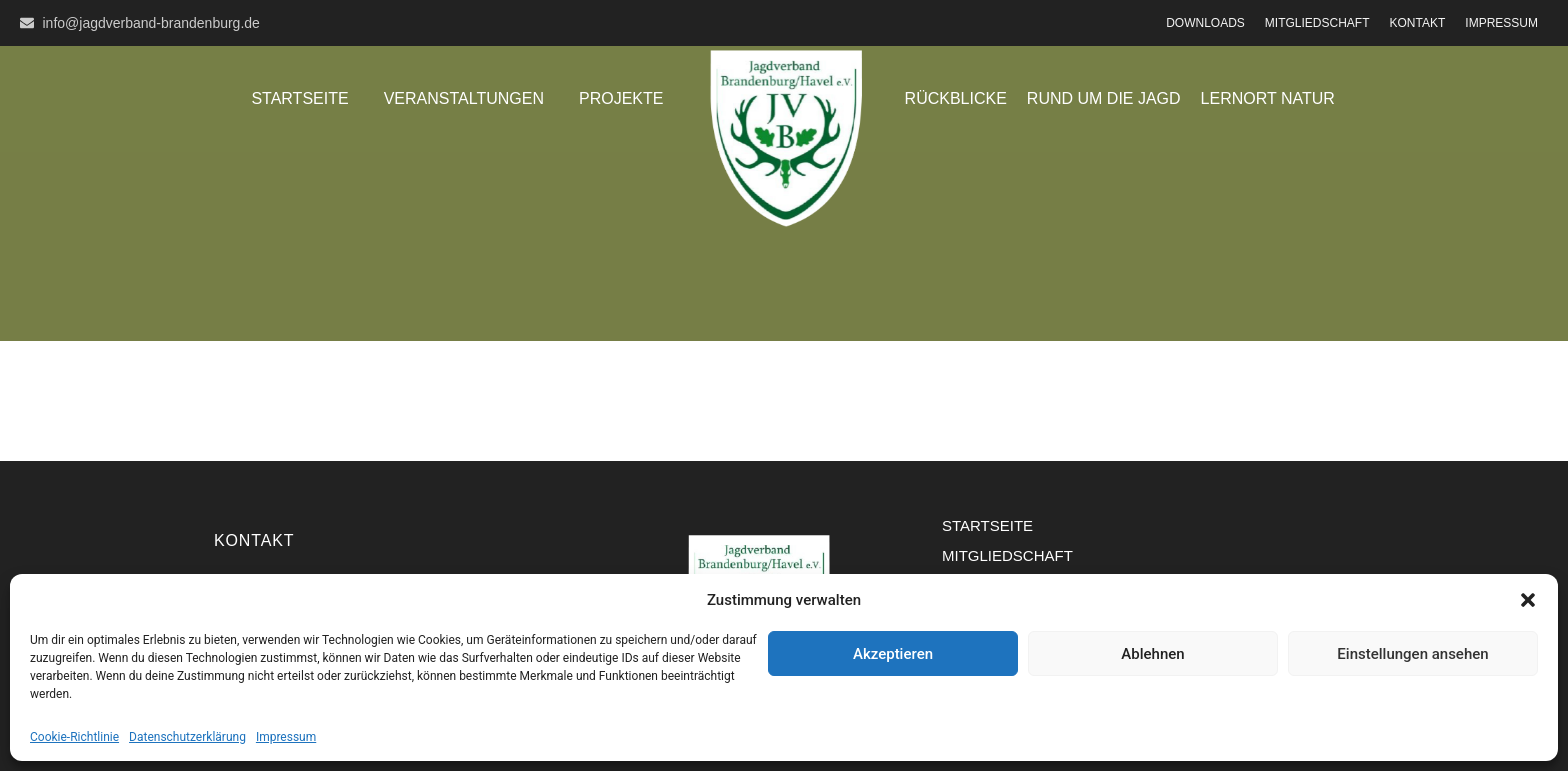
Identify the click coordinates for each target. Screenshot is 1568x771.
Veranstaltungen (464, 98)
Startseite (299, 98)
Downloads (1205, 23)
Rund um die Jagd (1104, 98)
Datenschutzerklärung (187, 737)
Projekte (621, 98)
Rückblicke (956, 98)
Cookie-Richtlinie (74, 737)
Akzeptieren (893, 654)
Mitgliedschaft (1317, 23)
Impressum (286, 737)
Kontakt (1418, 23)
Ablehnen (1152, 654)
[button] (1528, 600)
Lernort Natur (1268, 98)
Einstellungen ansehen (1412, 654)
